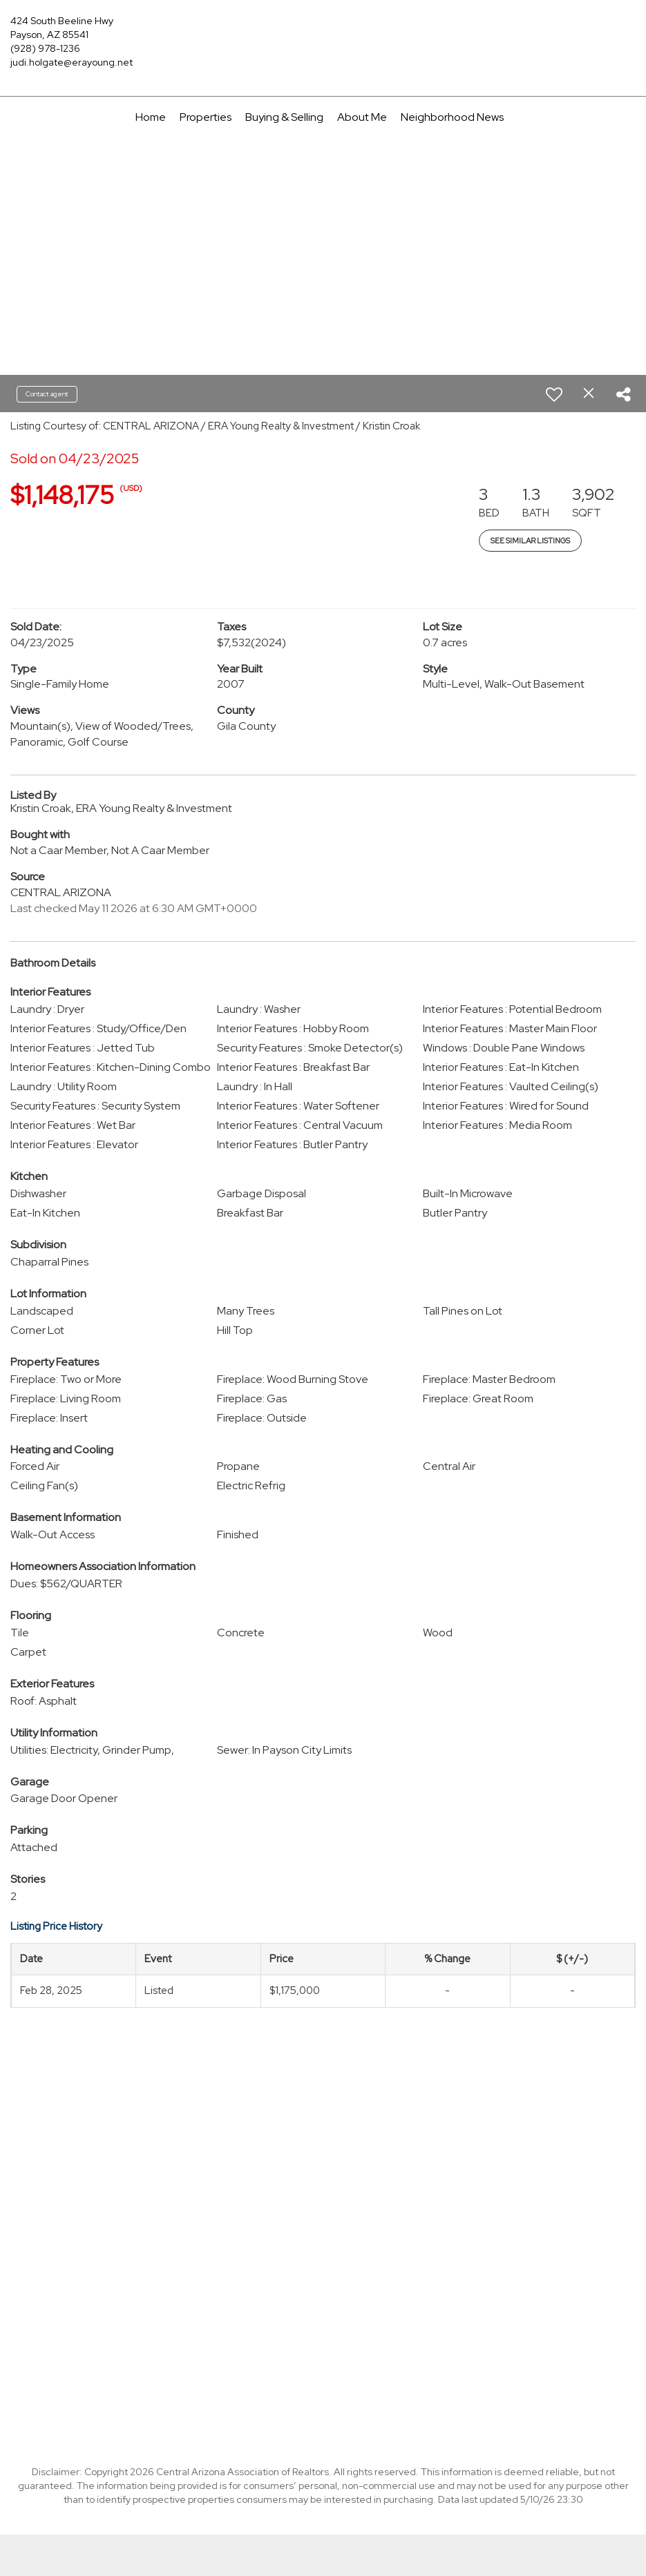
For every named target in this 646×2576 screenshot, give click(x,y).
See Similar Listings (530, 540)
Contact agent (47, 393)
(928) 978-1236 (45, 48)
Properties (205, 117)
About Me (362, 117)
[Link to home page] (323, 31)
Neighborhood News (452, 117)
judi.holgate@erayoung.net (71, 62)
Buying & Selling (284, 117)
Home (150, 117)
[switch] (554, 394)
